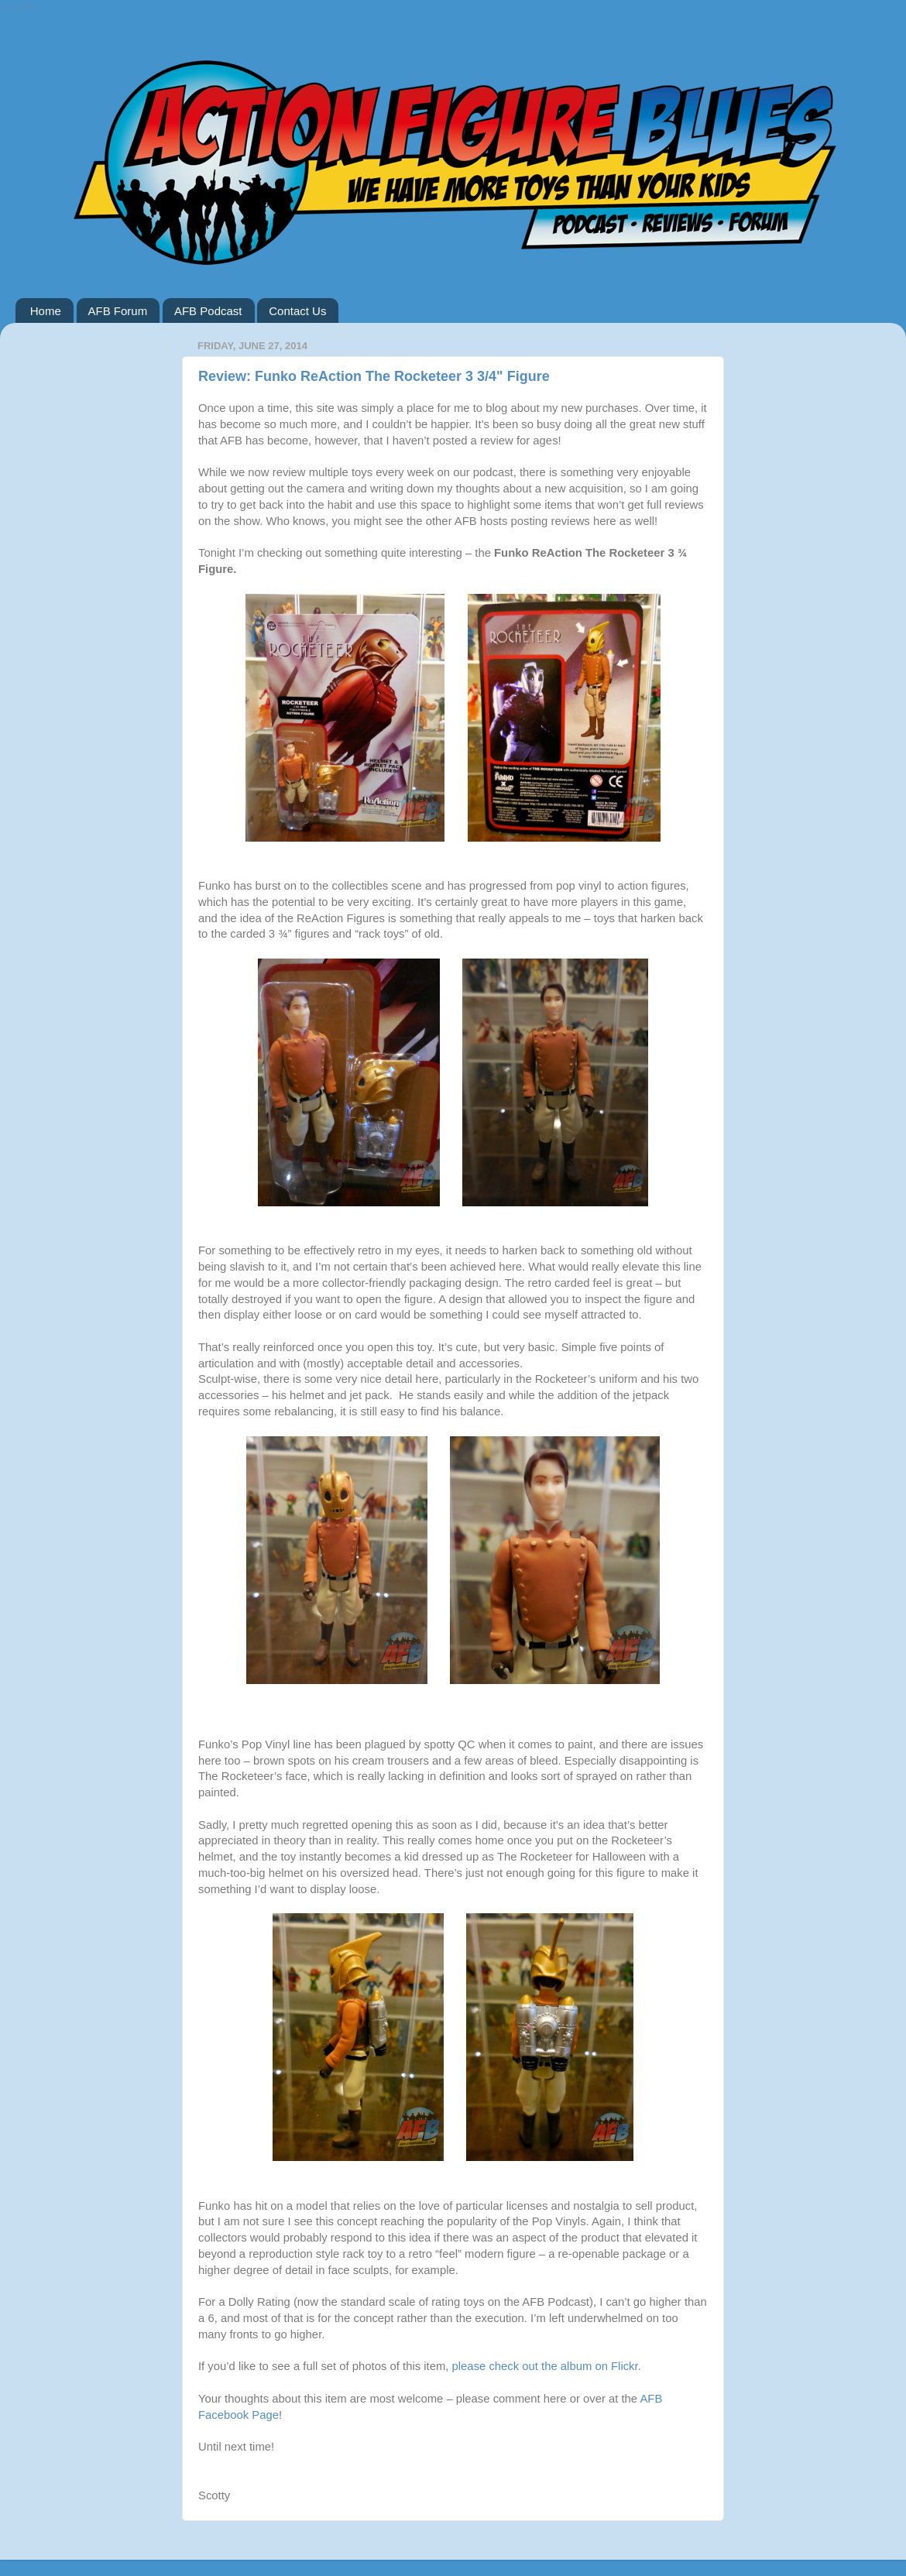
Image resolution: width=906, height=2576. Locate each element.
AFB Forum (118, 310)
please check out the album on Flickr (545, 2366)
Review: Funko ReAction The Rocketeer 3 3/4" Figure (374, 376)
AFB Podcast (208, 310)
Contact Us (297, 310)
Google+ (22, 6)
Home (45, 310)
